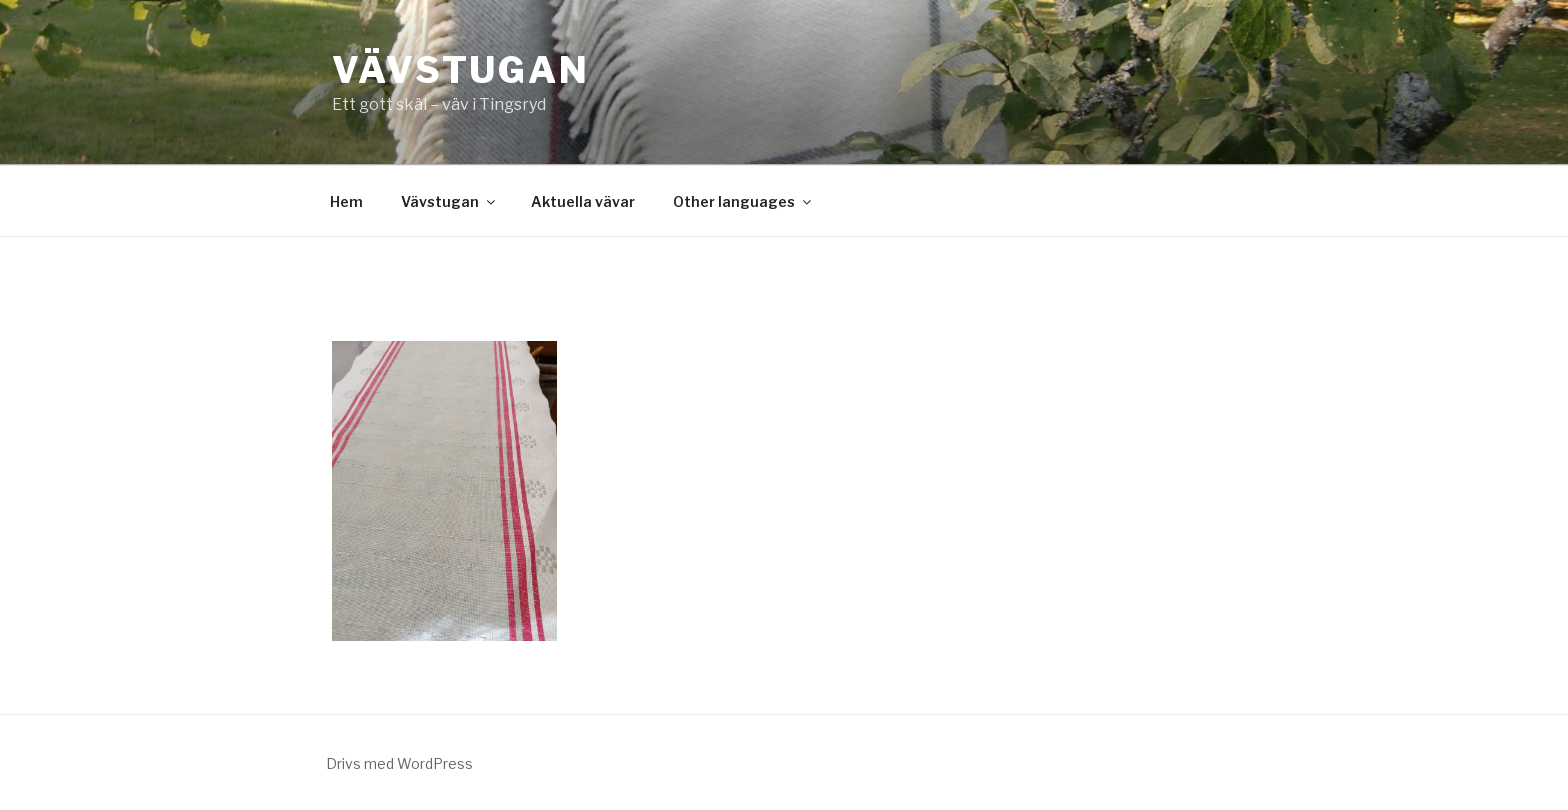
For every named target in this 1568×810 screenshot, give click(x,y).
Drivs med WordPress (399, 763)
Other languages (743, 201)
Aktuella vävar (583, 201)
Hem (346, 201)
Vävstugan (461, 70)
